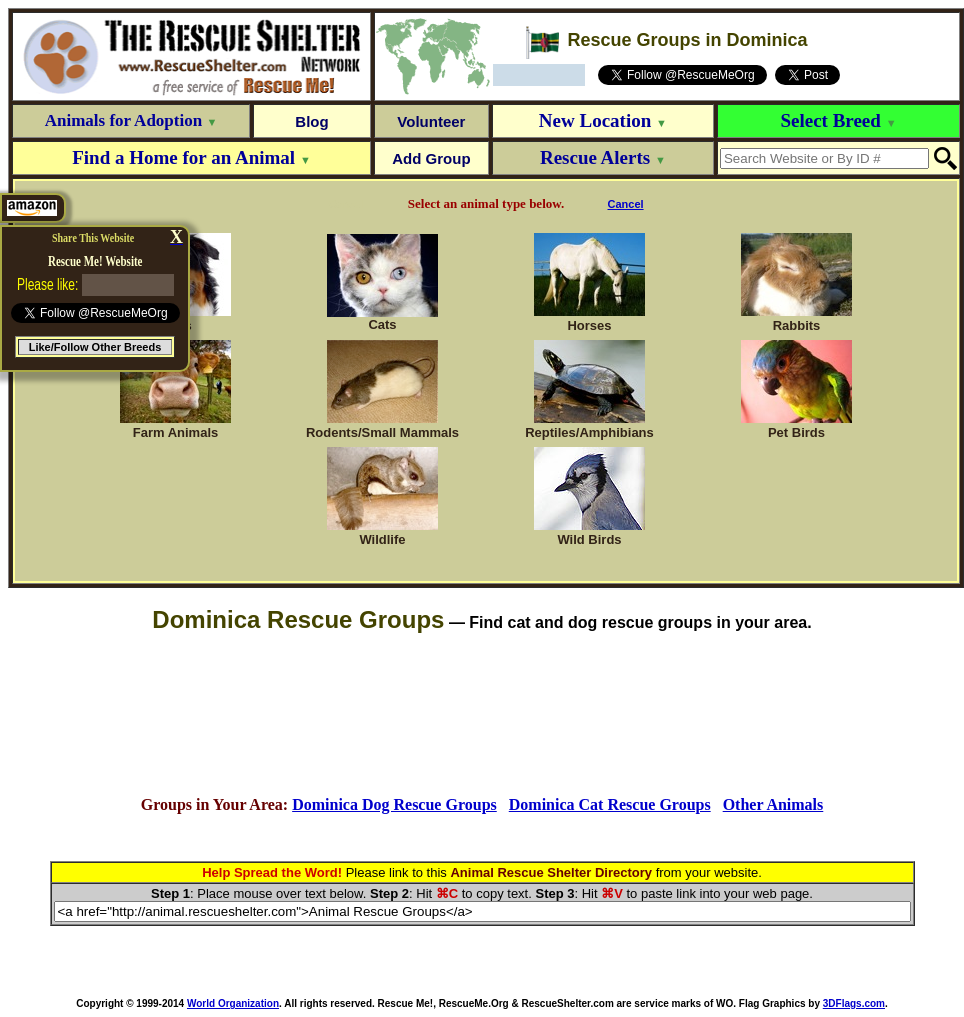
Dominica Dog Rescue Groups (394, 804)
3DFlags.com (854, 1003)
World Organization (233, 1003)
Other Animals (773, 804)
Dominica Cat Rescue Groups (610, 804)
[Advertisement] (482, 715)
